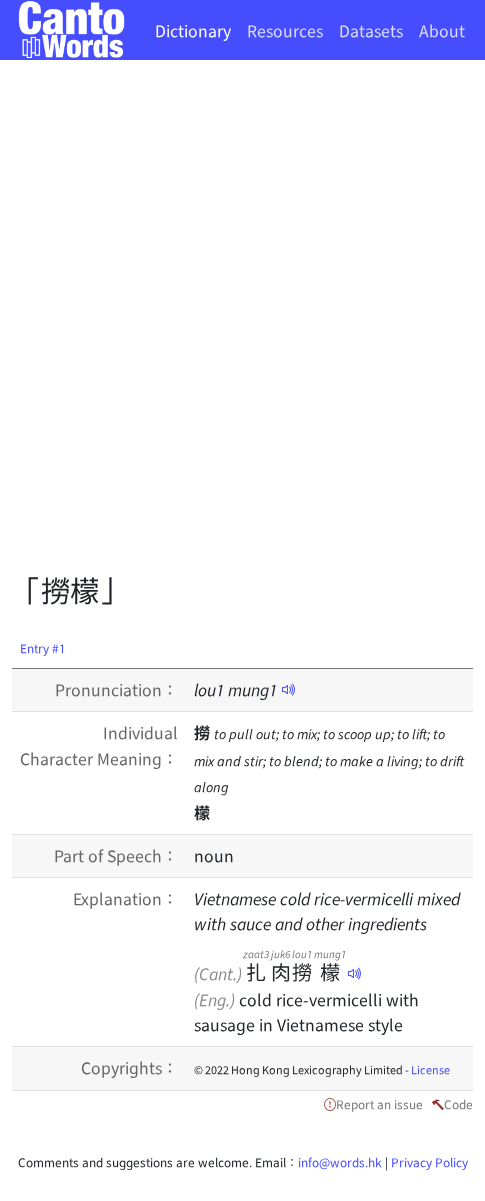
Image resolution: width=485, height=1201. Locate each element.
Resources (285, 30)
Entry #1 (43, 647)
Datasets (371, 30)
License (430, 1069)
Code (458, 1103)
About (442, 30)
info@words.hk (340, 1161)
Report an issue (379, 1103)
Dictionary (193, 30)
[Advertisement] (242, 322)
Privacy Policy (429, 1161)
